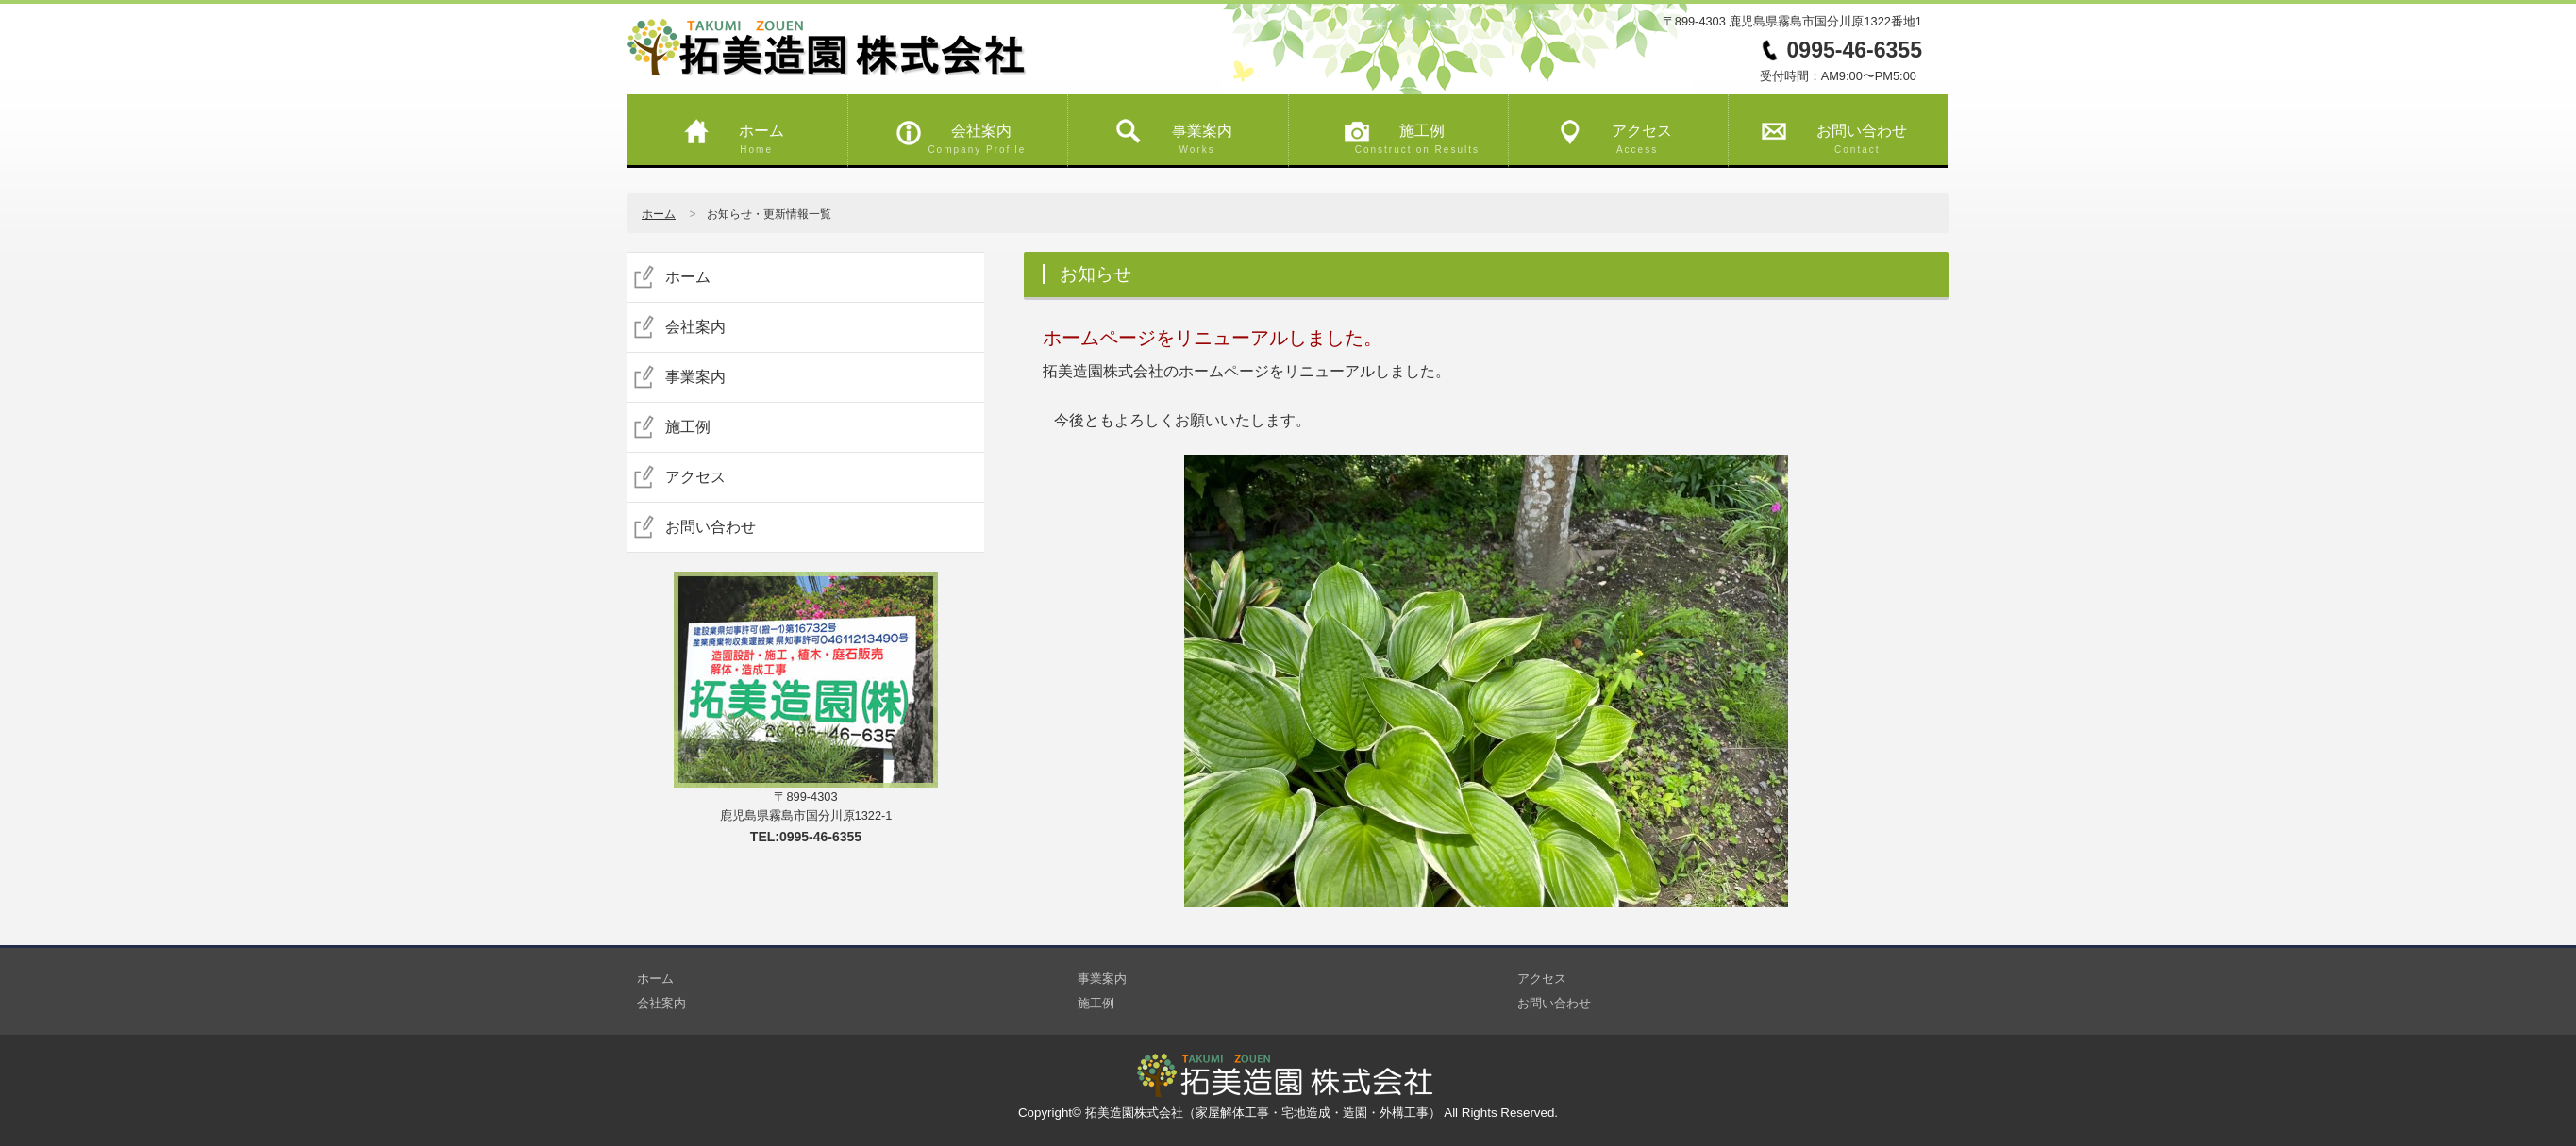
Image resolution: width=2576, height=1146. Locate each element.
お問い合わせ (1848, 133)
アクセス (1628, 133)
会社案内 (967, 133)
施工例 (1408, 133)
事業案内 (1187, 133)
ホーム (746, 133)
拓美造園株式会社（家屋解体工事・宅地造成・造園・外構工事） (1265, 1112)
